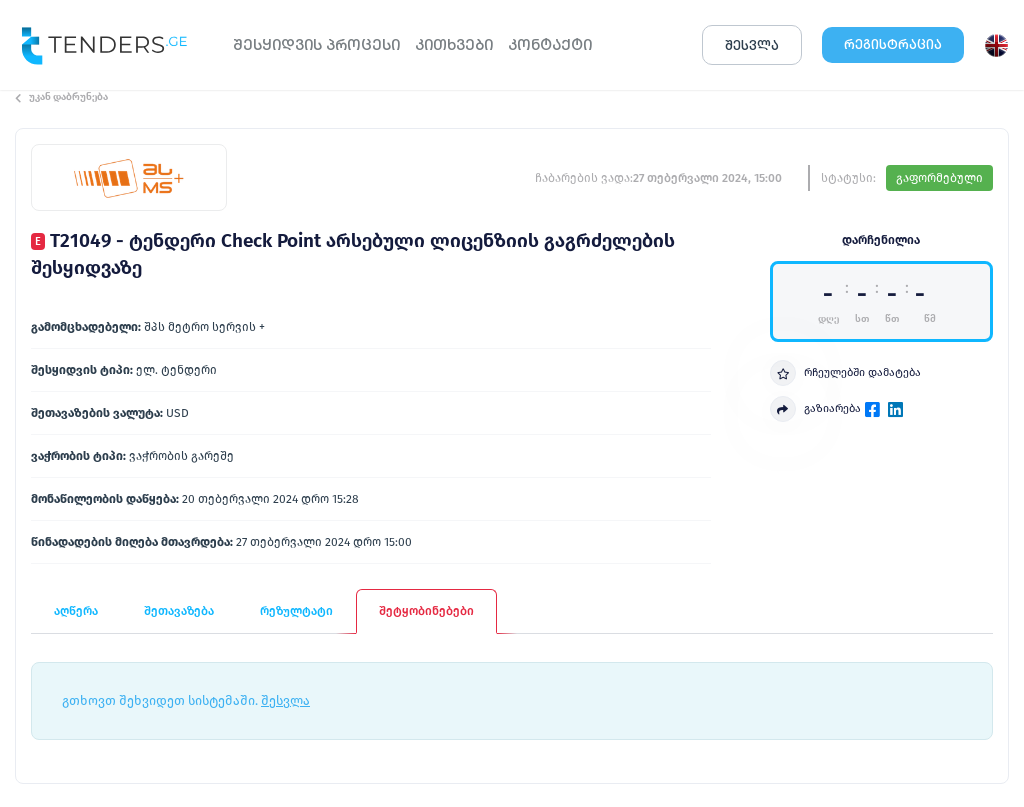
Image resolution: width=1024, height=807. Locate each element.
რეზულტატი (296, 611)
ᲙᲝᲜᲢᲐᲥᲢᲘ (550, 44)
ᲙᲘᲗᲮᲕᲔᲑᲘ (454, 44)
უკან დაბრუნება (61, 97)
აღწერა (76, 611)
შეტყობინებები (426, 611)
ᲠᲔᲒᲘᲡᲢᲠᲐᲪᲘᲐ (893, 44)
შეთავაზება (179, 611)
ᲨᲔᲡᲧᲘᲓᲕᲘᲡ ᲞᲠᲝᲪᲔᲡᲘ (316, 44)
